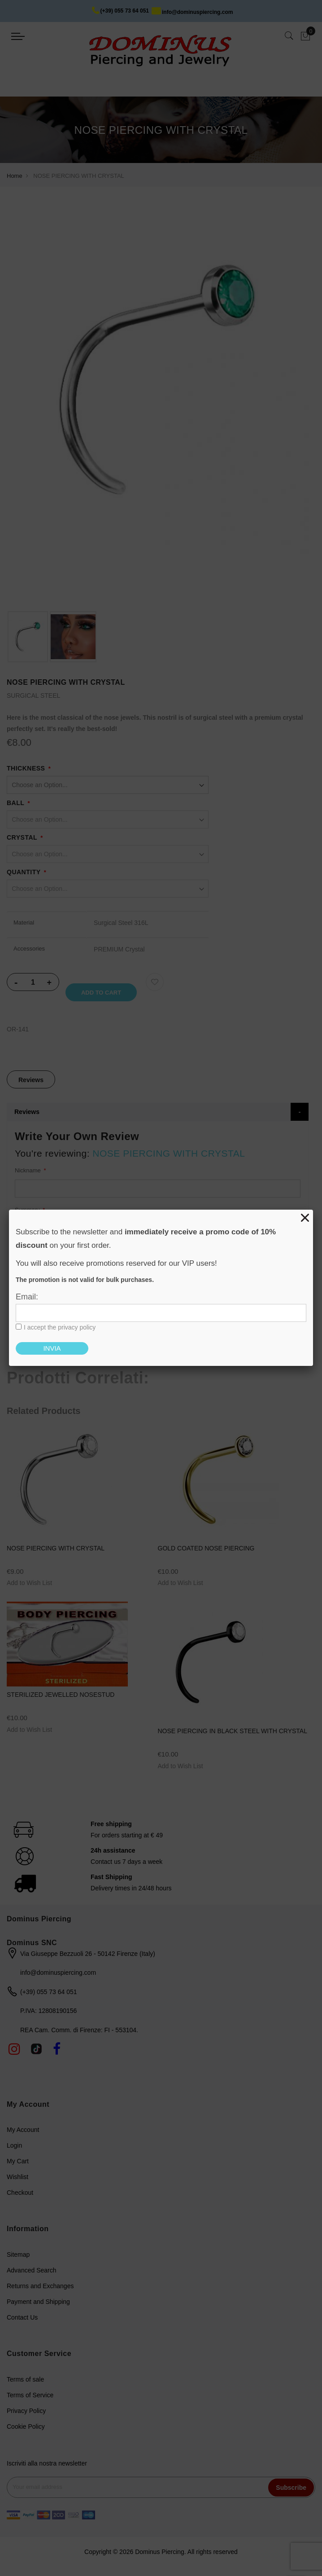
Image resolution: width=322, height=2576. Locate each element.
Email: (27, 1296)
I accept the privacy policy (60, 1327)
